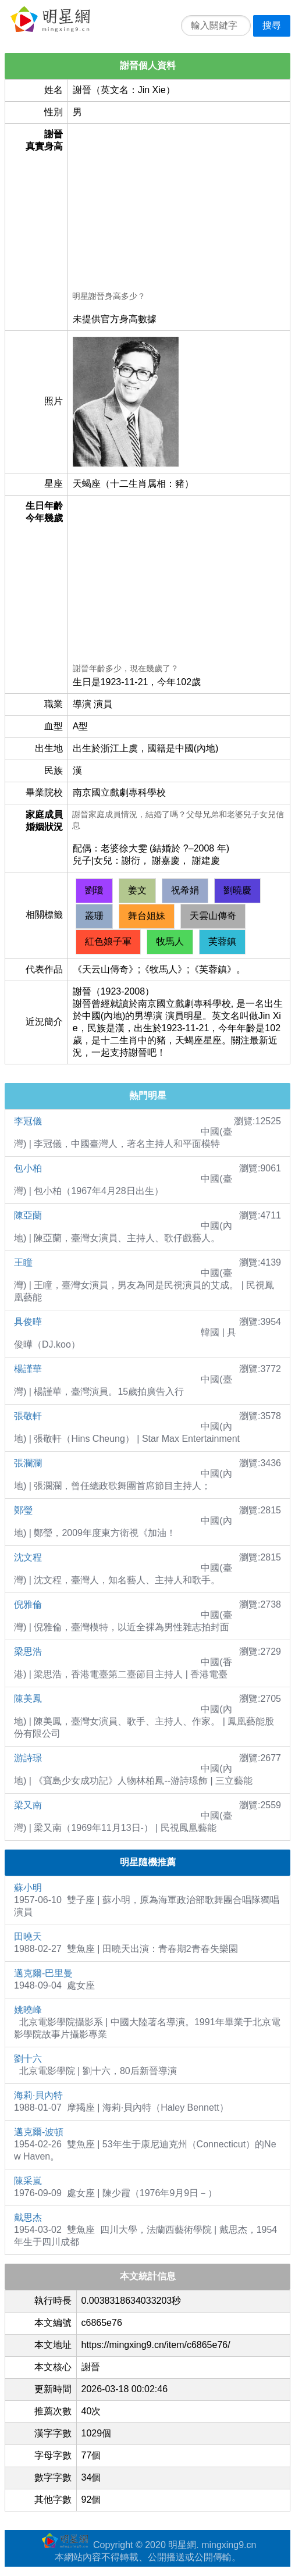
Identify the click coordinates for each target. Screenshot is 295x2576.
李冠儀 (28, 1121)
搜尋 (271, 25)
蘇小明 (28, 1888)
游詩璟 (28, 1758)
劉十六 (28, 2059)
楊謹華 (28, 1369)
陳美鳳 (28, 1699)
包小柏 (28, 1168)
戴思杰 (28, 2217)
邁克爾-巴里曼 (43, 1973)
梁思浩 (28, 1651)
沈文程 (28, 1557)
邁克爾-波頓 (38, 2132)
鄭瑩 (23, 1510)
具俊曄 (28, 1322)
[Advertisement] (179, 209)
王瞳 (23, 1262)
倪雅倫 (28, 1604)
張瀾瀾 (28, 1463)
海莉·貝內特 (38, 2095)
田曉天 (28, 1936)
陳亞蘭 (28, 1215)
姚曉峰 (28, 2010)
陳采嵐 (28, 2181)
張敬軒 (28, 1416)
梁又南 (28, 1805)
